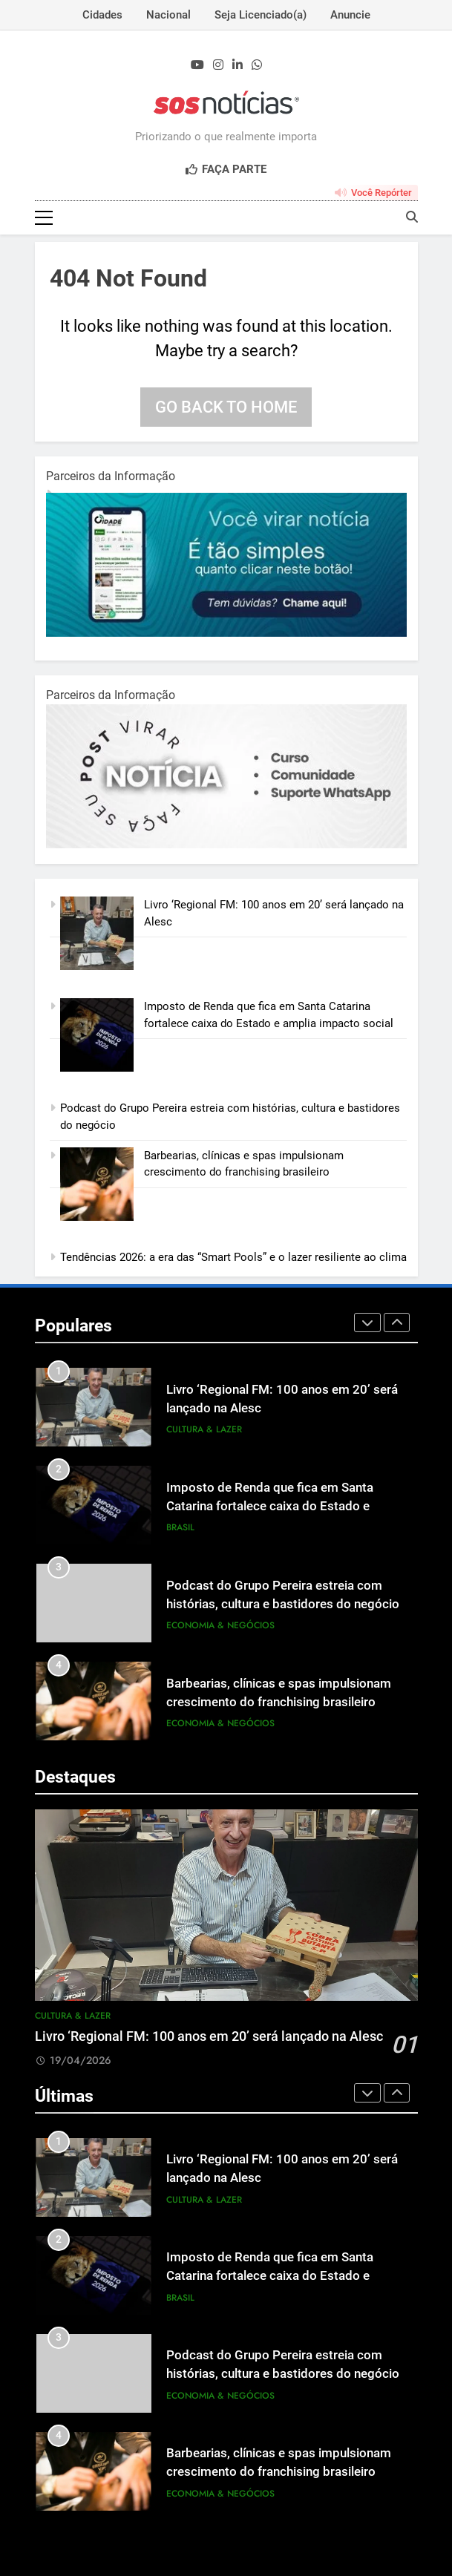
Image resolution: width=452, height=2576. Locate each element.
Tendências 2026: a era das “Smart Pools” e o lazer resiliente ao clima (233, 1257)
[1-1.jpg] (226, 633)
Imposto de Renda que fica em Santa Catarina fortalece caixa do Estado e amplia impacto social (269, 1506)
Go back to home (226, 407)
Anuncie (350, 15)
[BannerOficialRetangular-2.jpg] (226, 844)
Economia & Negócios (220, 1625)
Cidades (102, 15)
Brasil (180, 1527)
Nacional (168, 15)
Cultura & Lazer (204, 1429)
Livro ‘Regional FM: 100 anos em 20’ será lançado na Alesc (209, 2036)
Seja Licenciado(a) (260, 15)
